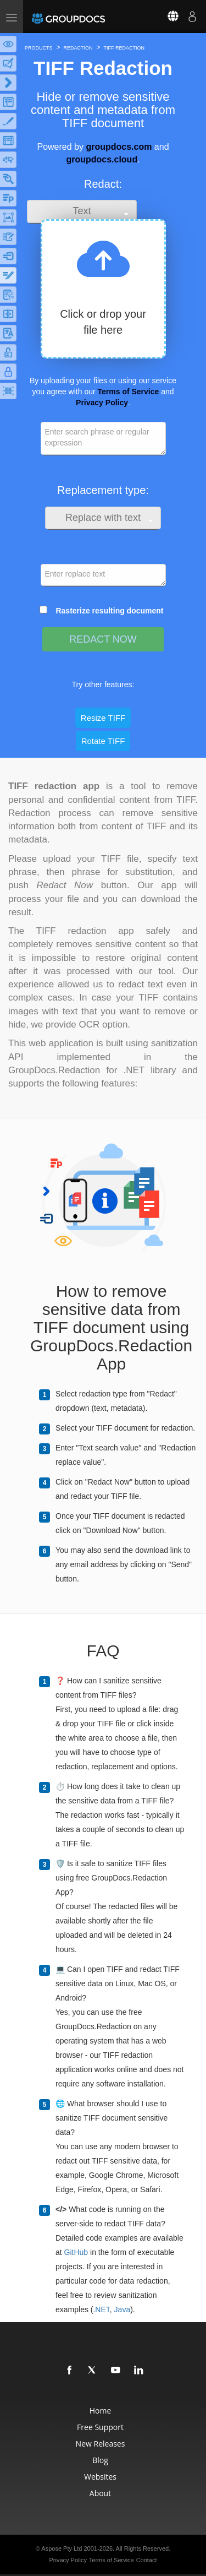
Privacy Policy (102, 402)
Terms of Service (128, 391)
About (100, 2493)
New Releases (100, 2443)
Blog (100, 2460)
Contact (146, 2560)
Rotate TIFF (103, 741)
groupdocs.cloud (101, 159)
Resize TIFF (103, 717)
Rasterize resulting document (109, 610)
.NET (101, 2309)
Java (122, 2309)
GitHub (76, 2252)
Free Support (100, 2427)
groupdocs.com (119, 146)
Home (101, 2410)
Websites (100, 2476)
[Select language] (166, 16)
